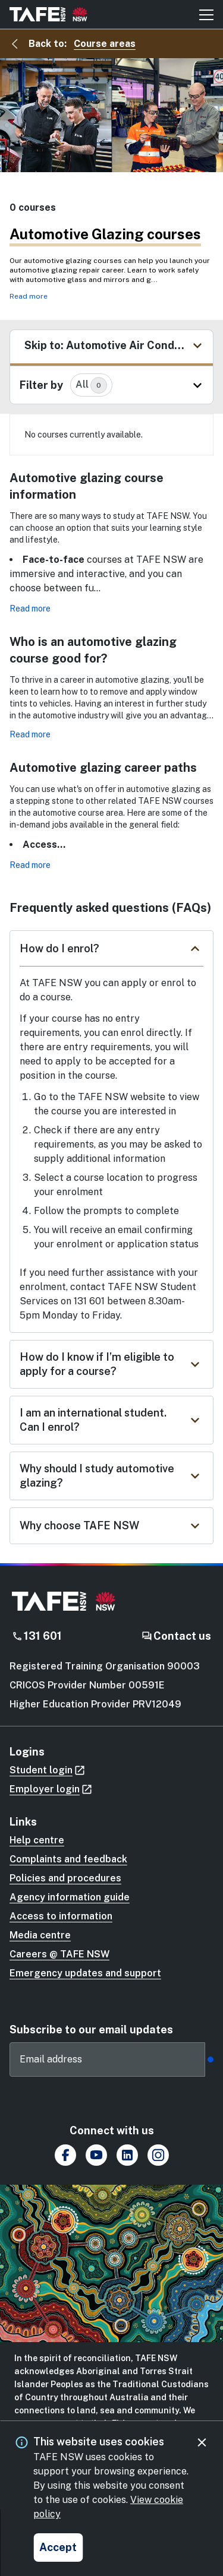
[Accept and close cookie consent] (58, 2547)
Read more (29, 296)
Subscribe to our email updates (91, 2029)
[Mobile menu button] (206, 14)
